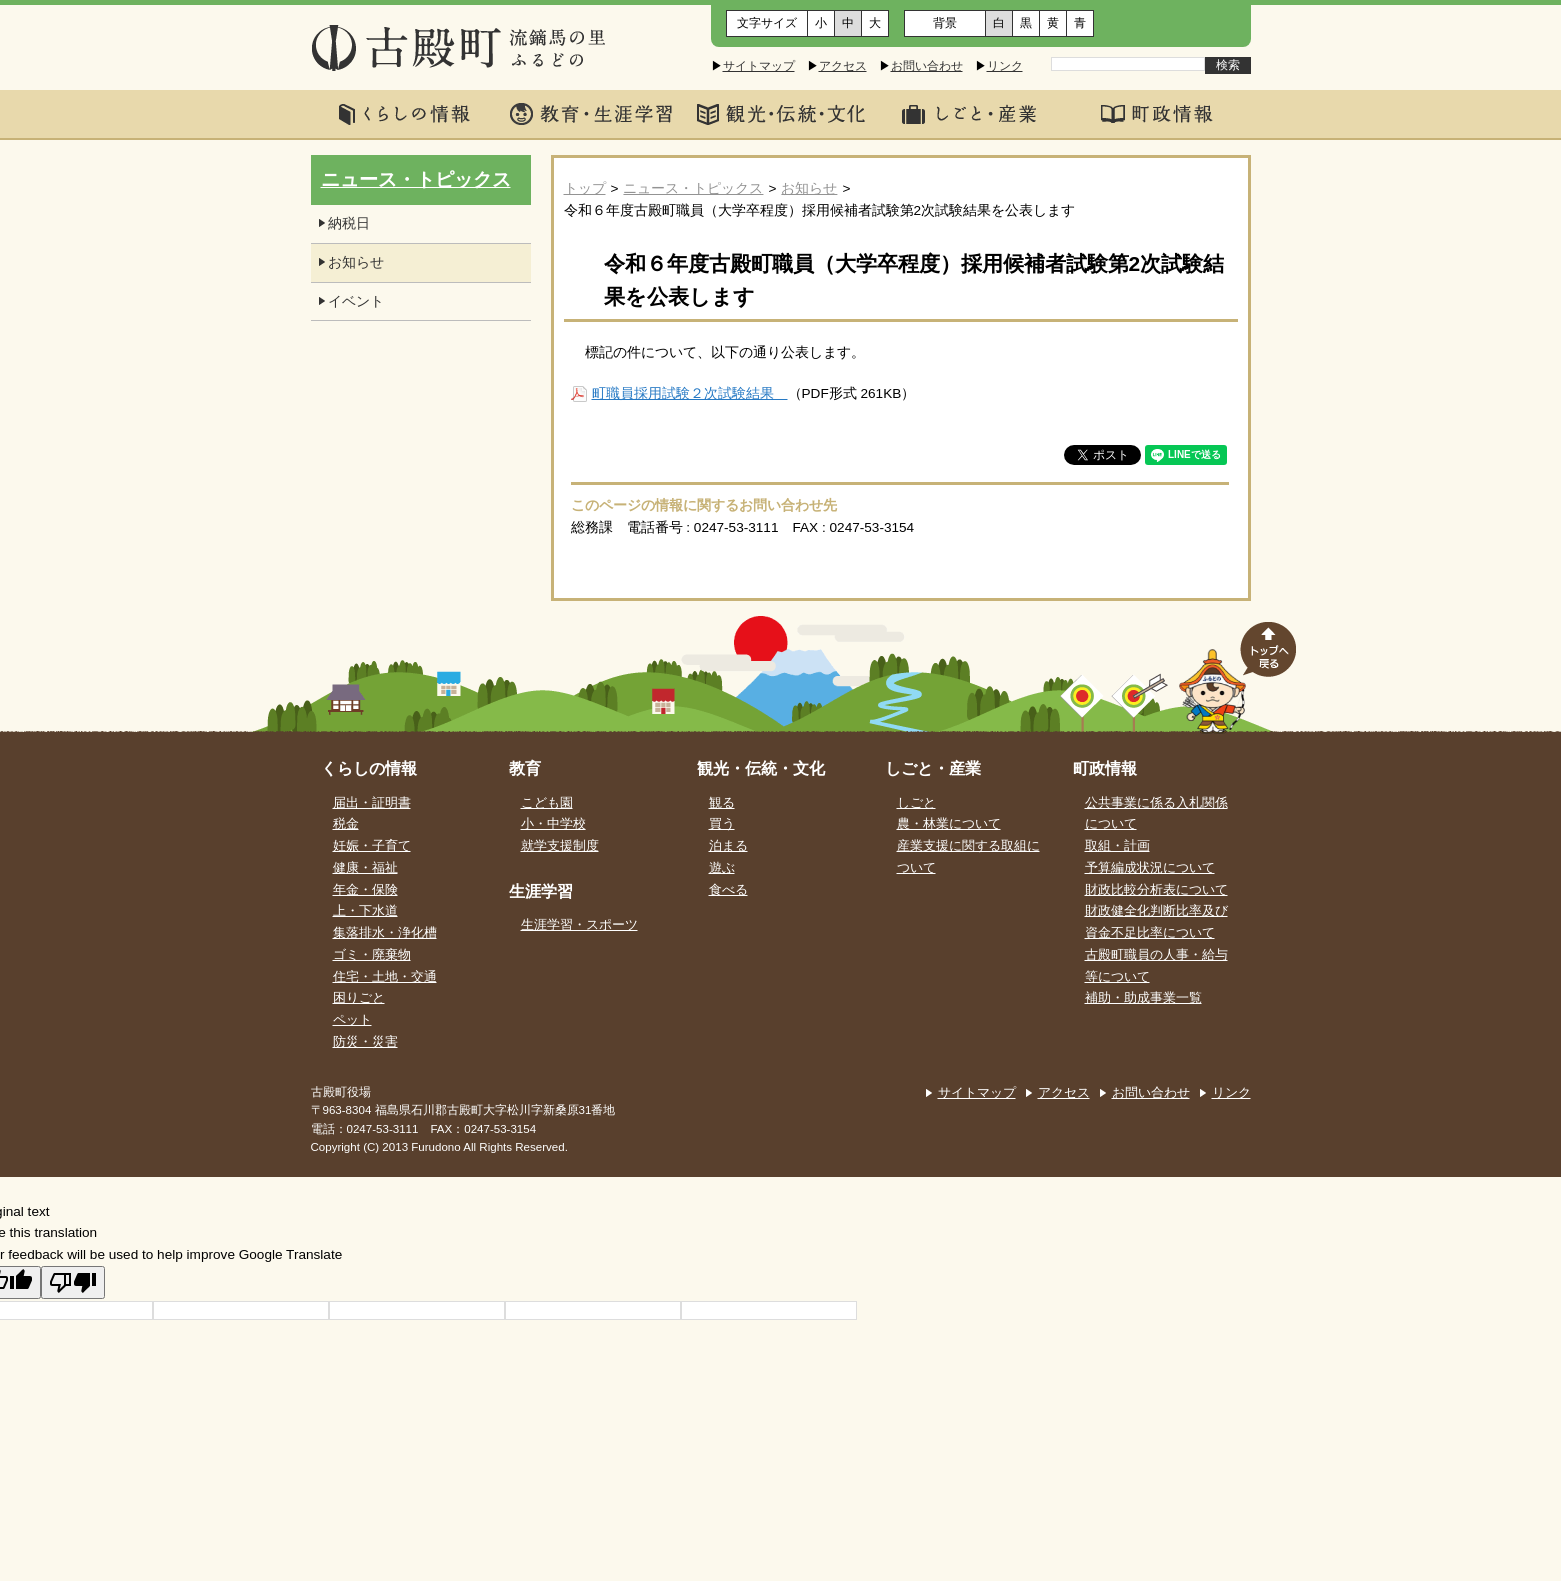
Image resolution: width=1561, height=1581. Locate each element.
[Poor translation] (73, 1282)
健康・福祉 (365, 868)
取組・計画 (1117, 846)
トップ (585, 188)
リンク (1005, 66)
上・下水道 (365, 911)
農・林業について (949, 824)
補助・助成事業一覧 (1143, 998)
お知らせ (809, 188)
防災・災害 (365, 1042)
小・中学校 (553, 824)
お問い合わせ (927, 66)
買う (722, 824)
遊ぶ (722, 868)
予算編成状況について (1150, 868)
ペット (352, 1020)
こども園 (547, 803)
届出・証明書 (372, 803)
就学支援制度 (560, 846)
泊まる (728, 846)
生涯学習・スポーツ (579, 925)
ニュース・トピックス (693, 188)
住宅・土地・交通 (385, 977)
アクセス (843, 66)
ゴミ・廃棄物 (372, 955)
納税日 (349, 223)
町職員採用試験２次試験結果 (690, 393)
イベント (356, 301)
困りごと (359, 998)
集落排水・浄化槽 (385, 933)
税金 (346, 824)
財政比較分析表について (1156, 890)
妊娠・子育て (372, 846)
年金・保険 (365, 890)
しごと (916, 803)
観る (722, 803)
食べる (728, 890)
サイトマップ (759, 66)
